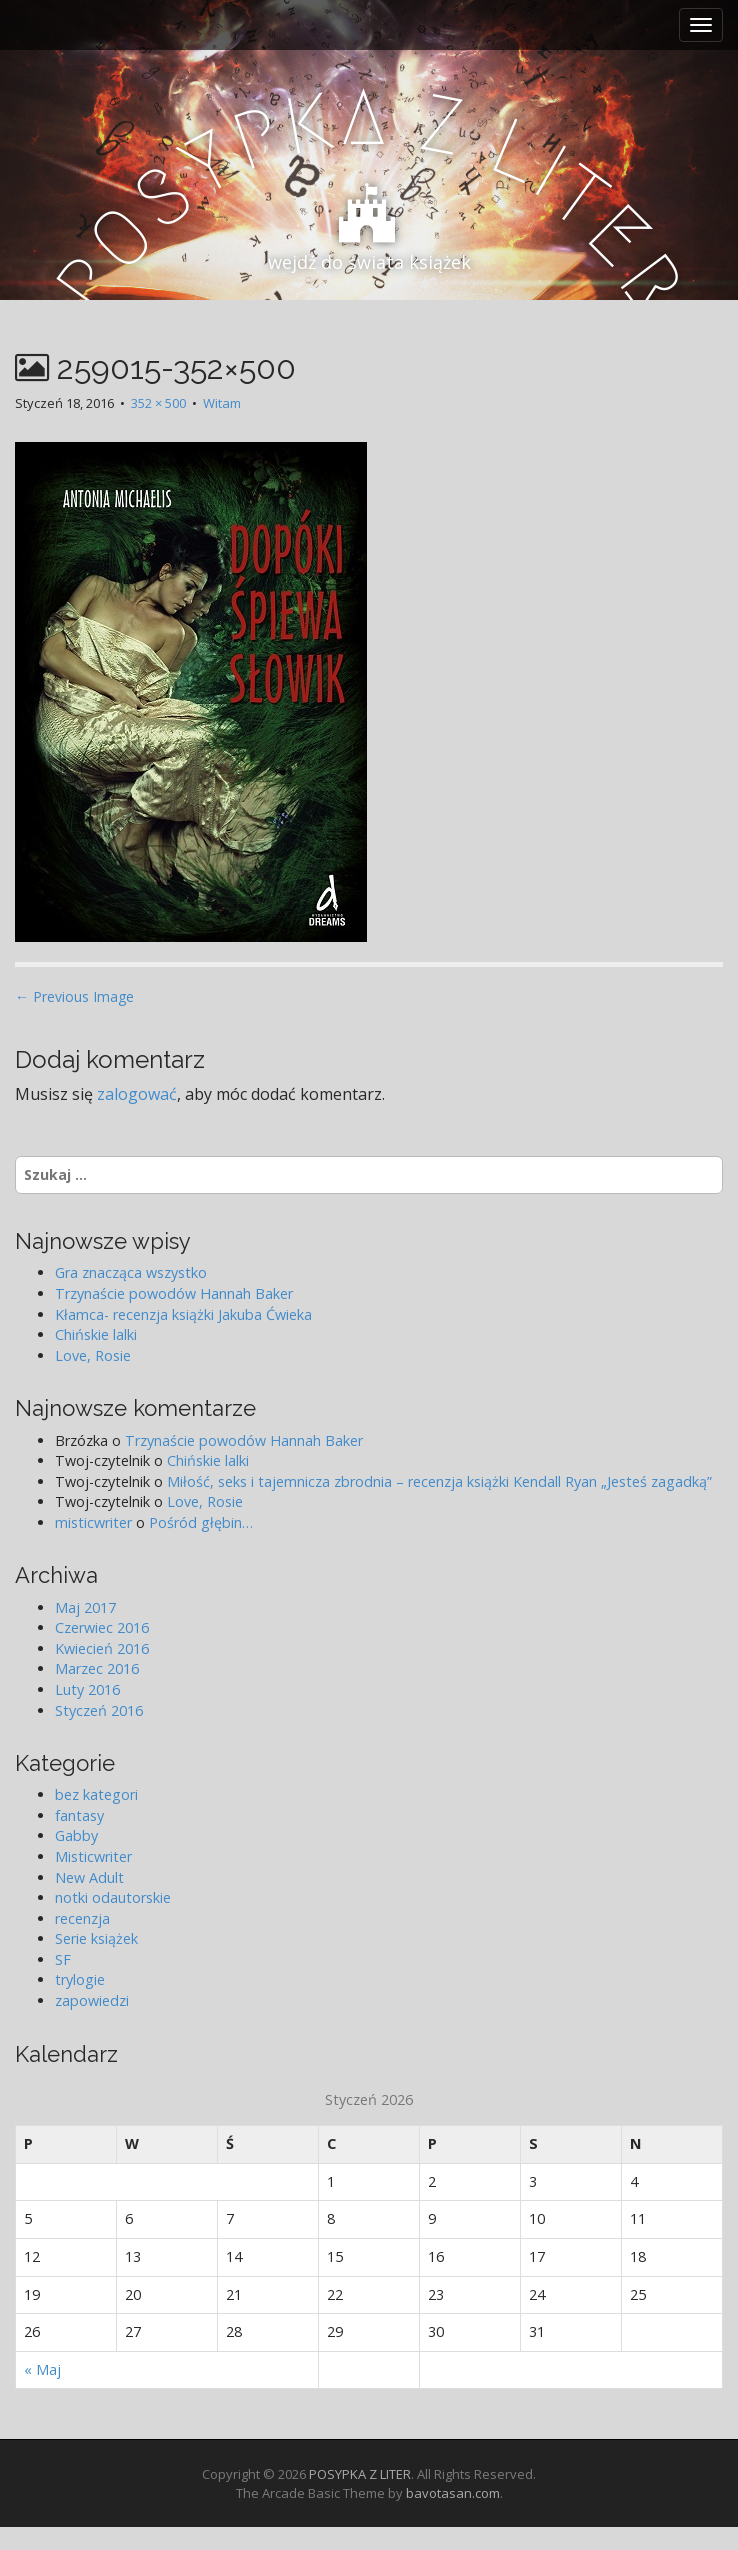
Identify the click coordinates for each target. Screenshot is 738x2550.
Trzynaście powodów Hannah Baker (174, 1293)
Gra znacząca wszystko (131, 1272)
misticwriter (93, 1522)
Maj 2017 (85, 1607)
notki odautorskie (113, 1897)
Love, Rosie (93, 1355)
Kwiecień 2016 (102, 1648)
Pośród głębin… (201, 1522)
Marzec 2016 (97, 1668)
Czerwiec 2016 (102, 1627)
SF (63, 1959)
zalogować (137, 1094)
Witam (222, 403)
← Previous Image (74, 996)
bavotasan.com (453, 2493)
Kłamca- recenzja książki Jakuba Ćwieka (183, 1314)
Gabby (76, 1835)
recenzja (82, 1918)
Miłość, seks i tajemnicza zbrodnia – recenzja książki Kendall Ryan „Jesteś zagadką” (439, 1481)
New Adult (89, 1877)
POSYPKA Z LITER (360, 2474)
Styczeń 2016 (99, 1710)
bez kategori (96, 1794)
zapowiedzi (92, 2000)
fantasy (79, 1815)
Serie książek (96, 1938)
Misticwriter (93, 1856)
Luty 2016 (87, 1689)
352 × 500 (158, 403)
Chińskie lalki (96, 1334)
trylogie (80, 1979)
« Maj (42, 2369)
